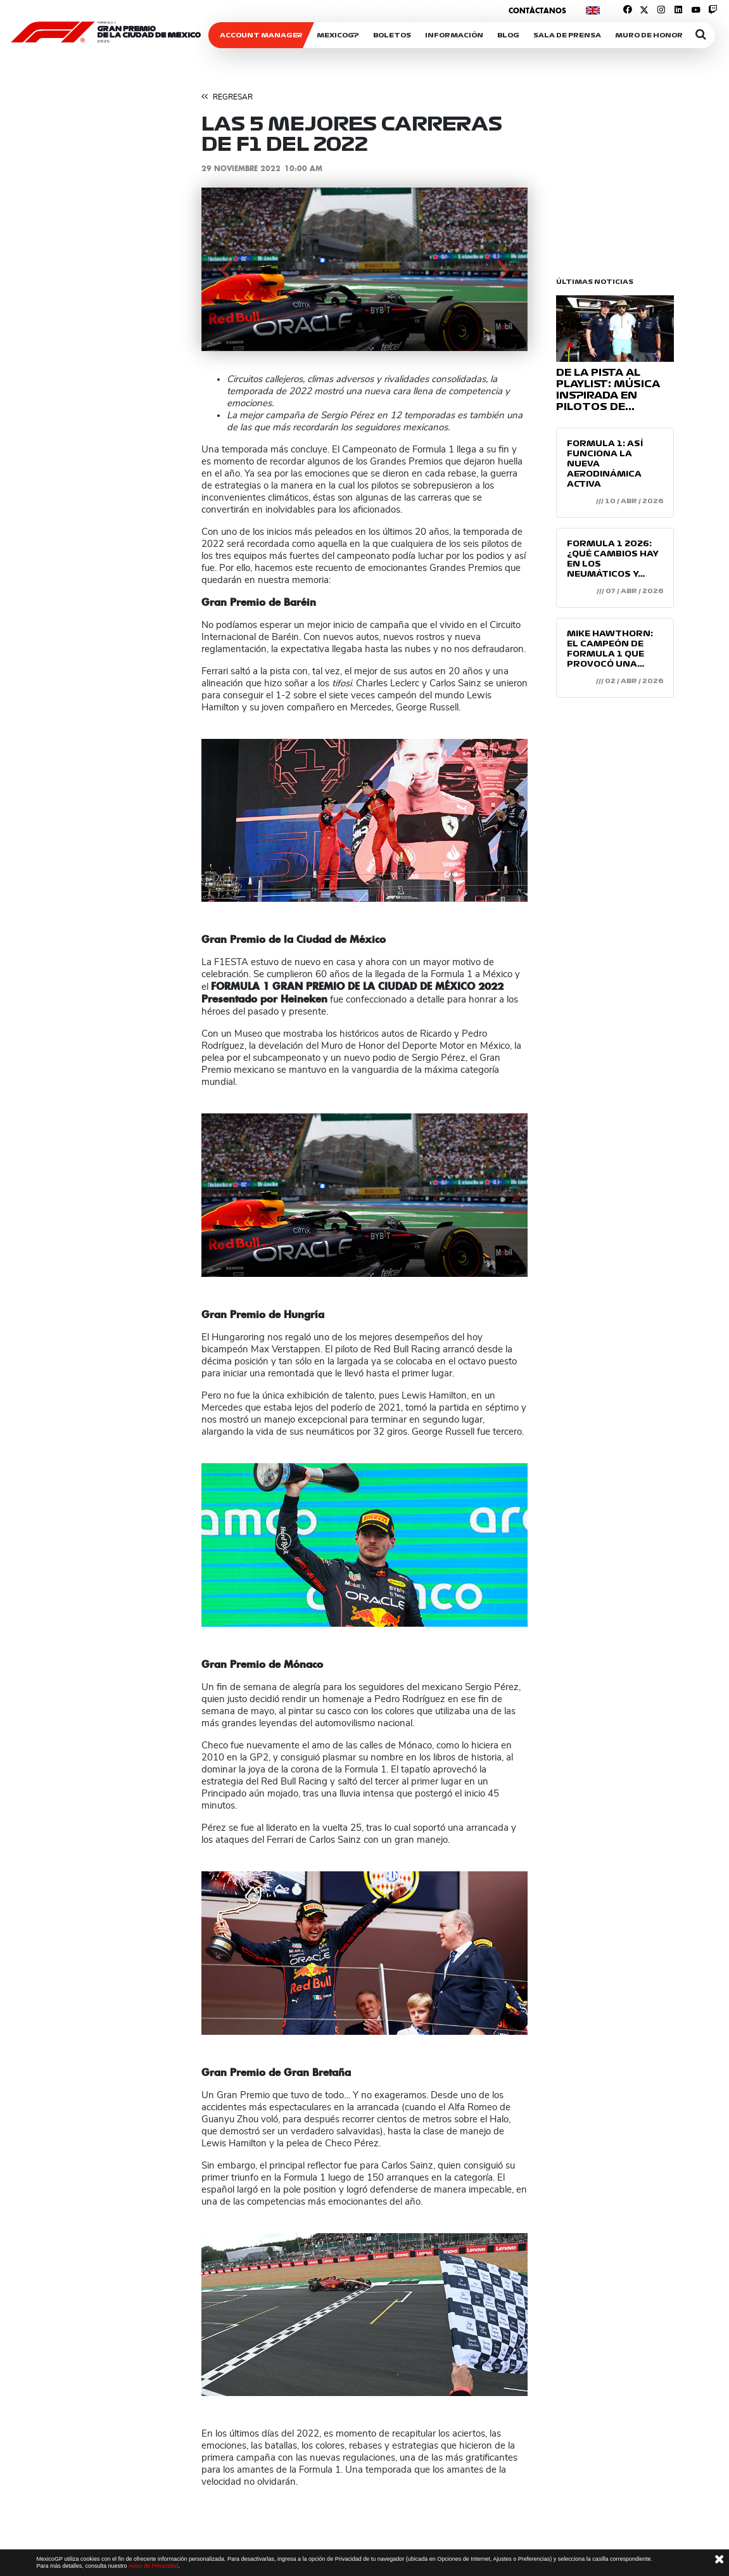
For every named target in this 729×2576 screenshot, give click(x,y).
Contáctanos (537, 10)
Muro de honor (649, 35)
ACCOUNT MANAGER (261, 35)
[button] (225, 269)
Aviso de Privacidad (154, 2566)
